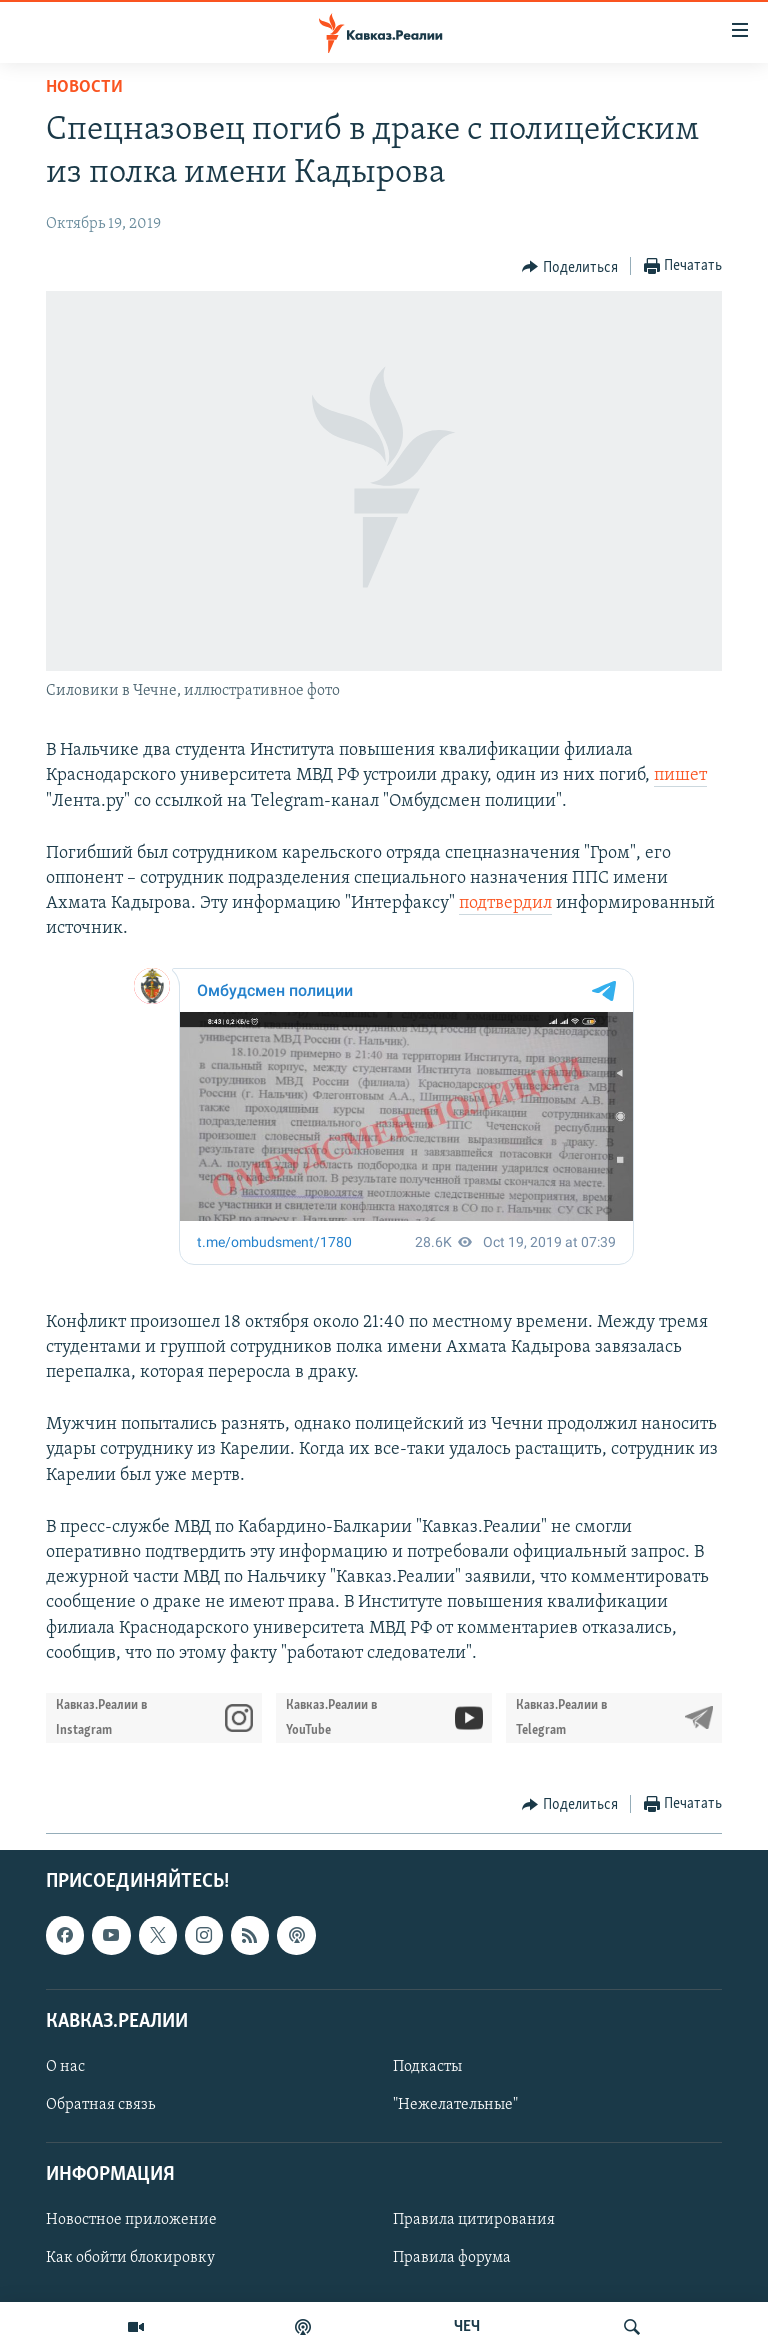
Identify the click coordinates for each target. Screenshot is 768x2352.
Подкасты (427, 2067)
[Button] (570, 267)
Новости (84, 87)
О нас (65, 2067)
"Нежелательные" (455, 2105)
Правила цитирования (474, 2220)
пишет (680, 775)
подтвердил (505, 903)
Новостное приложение (131, 2220)
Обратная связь (100, 2105)
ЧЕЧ (467, 2327)
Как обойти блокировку (130, 2258)
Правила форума (452, 2258)
